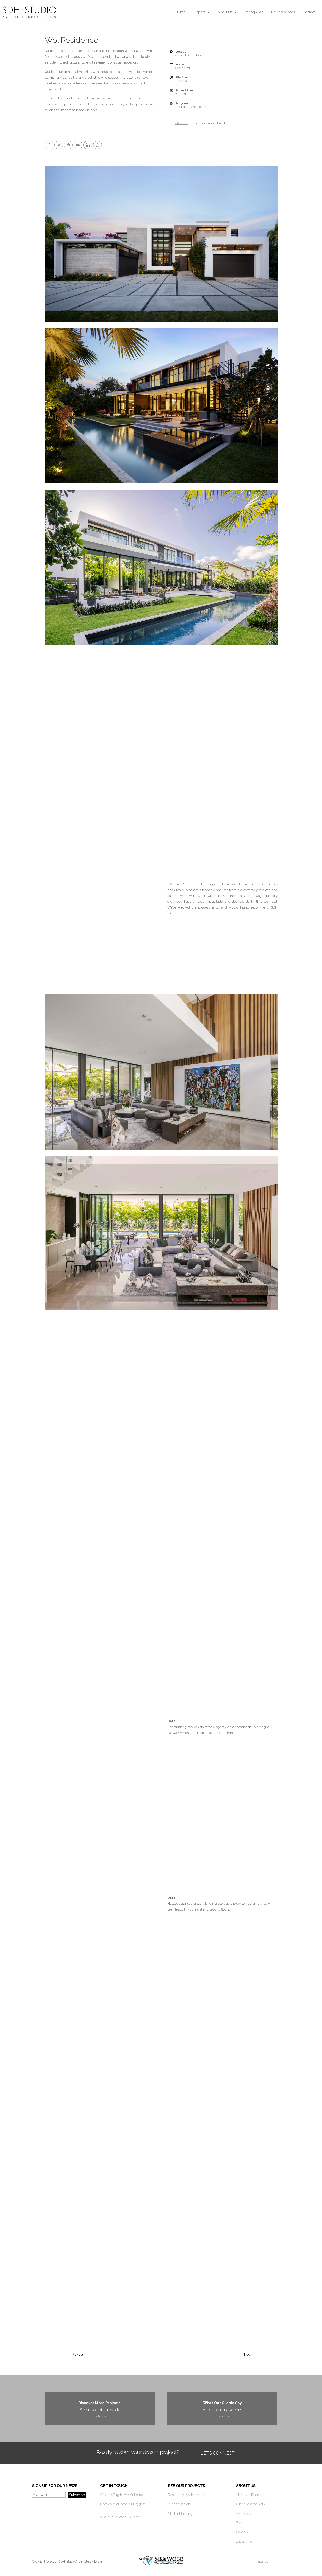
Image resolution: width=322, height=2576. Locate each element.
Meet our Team (247, 2495)
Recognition (254, 12)
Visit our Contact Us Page (120, 2517)
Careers (242, 2532)
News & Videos (283, 12)
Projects (199, 12)
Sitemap (263, 2561)
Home (180, 12)
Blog (239, 2523)
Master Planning (180, 2514)
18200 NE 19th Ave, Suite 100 (122, 2495)
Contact (309, 12)
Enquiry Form (246, 2541)
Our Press (243, 2514)
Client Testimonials (250, 2504)
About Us (225, 12)
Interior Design (179, 2504)
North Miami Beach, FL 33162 (122, 2504)
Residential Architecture (186, 2495)
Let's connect (218, 2453)
